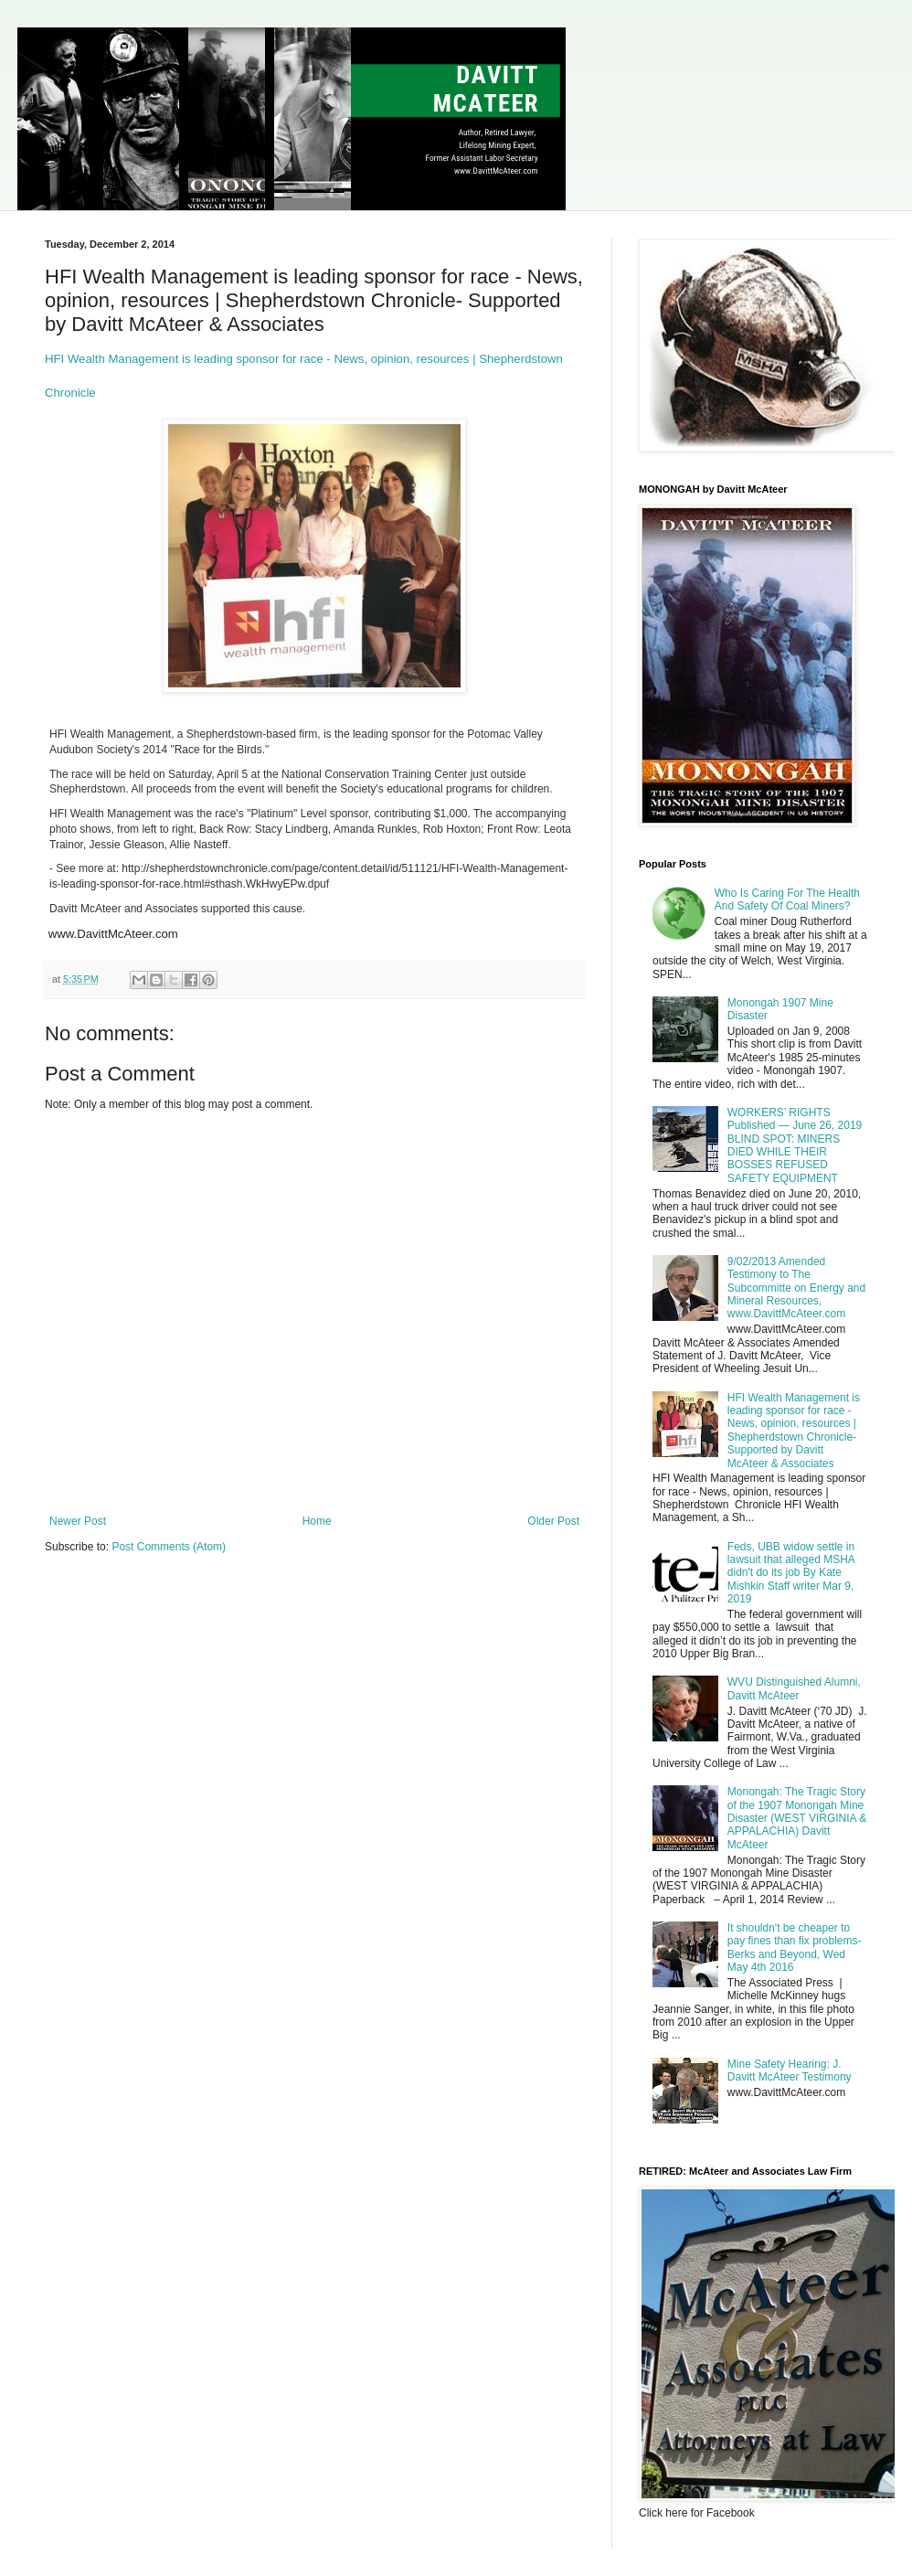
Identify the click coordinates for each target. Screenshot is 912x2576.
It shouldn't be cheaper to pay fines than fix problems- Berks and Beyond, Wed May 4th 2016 (794, 1947)
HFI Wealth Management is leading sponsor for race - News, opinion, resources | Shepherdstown (306, 359)
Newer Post (77, 1521)
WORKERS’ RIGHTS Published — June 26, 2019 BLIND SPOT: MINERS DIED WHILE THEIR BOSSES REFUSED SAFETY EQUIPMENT (794, 1145)
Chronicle (70, 392)
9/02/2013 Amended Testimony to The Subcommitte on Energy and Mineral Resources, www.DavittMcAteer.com (796, 1288)
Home (317, 1521)
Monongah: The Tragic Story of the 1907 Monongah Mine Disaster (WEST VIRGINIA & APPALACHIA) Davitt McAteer (796, 1818)
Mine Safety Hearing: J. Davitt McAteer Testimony (789, 2070)
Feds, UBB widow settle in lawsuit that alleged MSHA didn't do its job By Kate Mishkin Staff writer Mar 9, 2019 (790, 1573)
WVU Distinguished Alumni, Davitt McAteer (794, 1688)
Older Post (553, 1521)
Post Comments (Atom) (168, 1546)
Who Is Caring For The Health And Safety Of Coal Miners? (787, 899)
